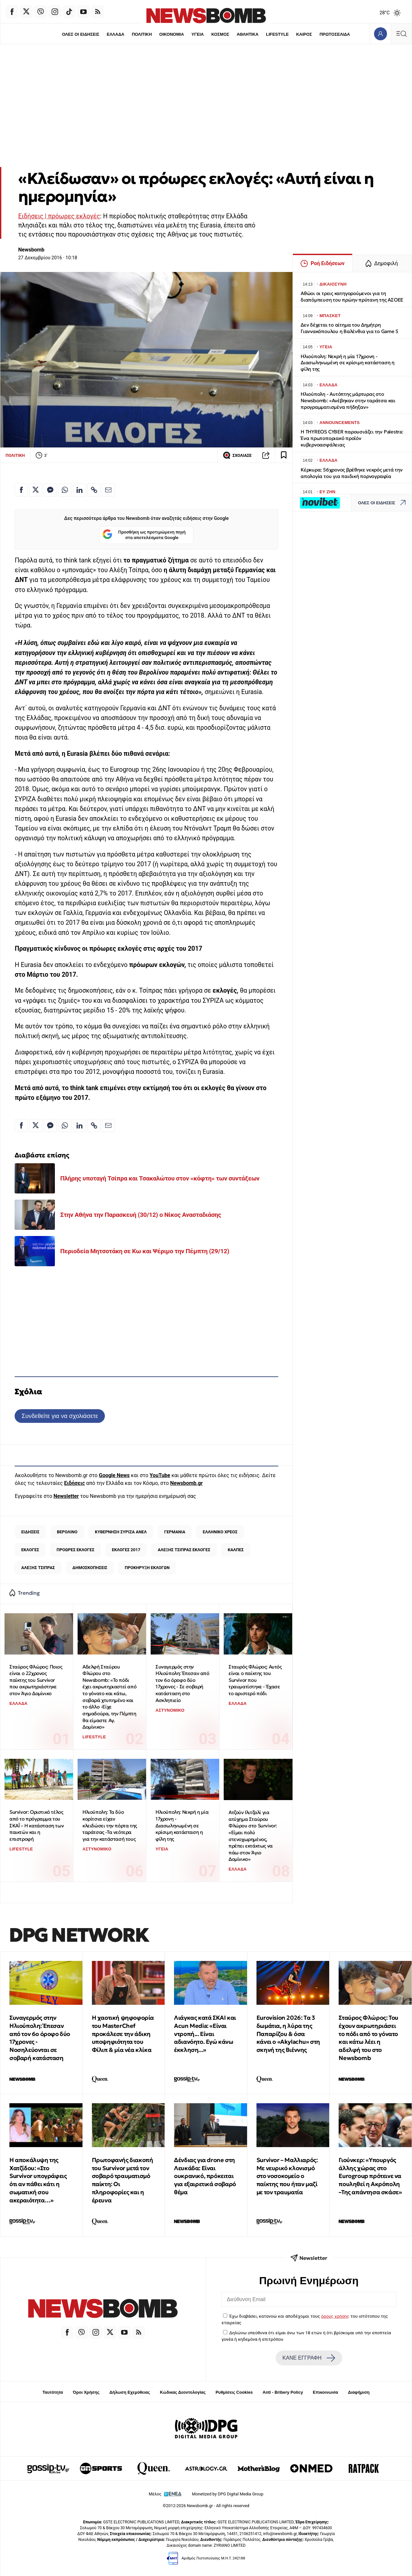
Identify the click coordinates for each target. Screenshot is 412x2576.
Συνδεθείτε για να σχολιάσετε (60, 1415)
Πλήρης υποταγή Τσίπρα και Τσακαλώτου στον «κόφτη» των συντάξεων (159, 1178)
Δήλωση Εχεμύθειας (129, 2392)
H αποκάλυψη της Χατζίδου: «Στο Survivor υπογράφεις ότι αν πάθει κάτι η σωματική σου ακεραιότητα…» (38, 2180)
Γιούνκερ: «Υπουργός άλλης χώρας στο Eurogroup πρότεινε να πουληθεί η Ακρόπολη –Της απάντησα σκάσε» (370, 2176)
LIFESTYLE (277, 34)
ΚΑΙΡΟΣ (305, 34)
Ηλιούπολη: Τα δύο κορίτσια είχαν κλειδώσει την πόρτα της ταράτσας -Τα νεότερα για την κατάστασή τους (109, 1825)
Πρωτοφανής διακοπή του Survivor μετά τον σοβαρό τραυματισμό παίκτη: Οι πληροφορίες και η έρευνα (122, 2180)
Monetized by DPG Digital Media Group (227, 2494)
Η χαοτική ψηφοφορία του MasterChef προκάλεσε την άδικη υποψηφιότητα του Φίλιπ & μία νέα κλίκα (123, 2034)
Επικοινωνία (325, 2392)
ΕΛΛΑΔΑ (115, 34)
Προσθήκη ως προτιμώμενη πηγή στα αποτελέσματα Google (144, 535)
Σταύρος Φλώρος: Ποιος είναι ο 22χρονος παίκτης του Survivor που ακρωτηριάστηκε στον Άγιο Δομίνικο (35, 1680)
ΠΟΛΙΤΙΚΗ (141, 34)
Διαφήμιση (359, 2392)
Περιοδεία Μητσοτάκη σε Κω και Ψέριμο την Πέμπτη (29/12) (144, 1251)
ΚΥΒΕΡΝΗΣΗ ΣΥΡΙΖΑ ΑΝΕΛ (121, 1531)
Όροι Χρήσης (86, 2392)
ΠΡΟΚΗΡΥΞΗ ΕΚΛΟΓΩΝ (147, 1567)
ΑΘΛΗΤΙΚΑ (248, 34)
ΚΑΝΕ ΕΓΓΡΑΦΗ (308, 2358)
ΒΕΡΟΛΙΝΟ (67, 1531)
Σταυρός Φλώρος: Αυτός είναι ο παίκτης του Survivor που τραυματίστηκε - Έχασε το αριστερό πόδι (255, 1680)
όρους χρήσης (335, 2316)
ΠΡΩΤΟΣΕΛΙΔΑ (335, 34)
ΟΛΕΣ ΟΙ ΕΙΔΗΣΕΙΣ (80, 34)
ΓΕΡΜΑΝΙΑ (174, 1531)
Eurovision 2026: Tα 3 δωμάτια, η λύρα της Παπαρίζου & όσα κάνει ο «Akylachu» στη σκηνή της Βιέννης (288, 2034)
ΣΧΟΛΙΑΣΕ (237, 455)
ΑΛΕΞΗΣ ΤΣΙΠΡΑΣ (38, 1567)
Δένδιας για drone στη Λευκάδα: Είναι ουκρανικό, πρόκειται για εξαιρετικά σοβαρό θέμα (205, 2176)
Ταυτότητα (53, 2392)
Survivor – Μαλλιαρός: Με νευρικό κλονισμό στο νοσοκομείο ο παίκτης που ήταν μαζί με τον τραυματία (287, 2176)
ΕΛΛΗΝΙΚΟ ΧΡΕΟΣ (220, 1531)
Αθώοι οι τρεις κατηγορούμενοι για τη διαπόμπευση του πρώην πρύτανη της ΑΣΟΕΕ (352, 296)
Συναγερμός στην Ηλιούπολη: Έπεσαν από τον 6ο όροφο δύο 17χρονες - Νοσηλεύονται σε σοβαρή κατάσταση (39, 2038)
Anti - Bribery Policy (283, 2392)
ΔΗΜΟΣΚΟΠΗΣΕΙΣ (89, 1567)
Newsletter (66, 1496)
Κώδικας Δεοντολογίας (183, 2392)
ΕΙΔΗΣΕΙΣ (30, 1531)
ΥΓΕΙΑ (197, 34)
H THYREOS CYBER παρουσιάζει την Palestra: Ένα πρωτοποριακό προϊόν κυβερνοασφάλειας (352, 438)
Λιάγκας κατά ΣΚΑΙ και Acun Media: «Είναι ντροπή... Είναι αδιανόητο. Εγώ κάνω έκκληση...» (205, 2034)
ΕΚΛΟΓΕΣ (30, 1549)
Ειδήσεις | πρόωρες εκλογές (59, 216)
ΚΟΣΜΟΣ (220, 34)
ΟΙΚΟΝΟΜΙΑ (171, 34)
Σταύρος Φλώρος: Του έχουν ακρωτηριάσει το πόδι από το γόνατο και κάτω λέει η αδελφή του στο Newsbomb (368, 2038)
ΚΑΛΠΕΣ (235, 1549)
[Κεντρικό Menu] (401, 33)
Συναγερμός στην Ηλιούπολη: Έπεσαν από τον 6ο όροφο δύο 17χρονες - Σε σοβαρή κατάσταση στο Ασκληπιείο (182, 1683)
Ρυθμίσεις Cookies (234, 2392)
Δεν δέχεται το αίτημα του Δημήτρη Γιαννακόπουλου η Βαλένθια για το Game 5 (349, 328)
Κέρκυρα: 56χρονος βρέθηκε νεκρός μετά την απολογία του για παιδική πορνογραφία (352, 473)
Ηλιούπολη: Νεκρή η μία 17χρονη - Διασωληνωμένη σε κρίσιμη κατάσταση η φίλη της (182, 1825)
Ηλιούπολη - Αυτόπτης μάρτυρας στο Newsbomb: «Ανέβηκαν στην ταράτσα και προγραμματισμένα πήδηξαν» (348, 400)
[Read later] (284, 455)
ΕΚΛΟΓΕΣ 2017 (126, 1549)
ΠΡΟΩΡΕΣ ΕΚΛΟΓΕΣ (75, 1549)
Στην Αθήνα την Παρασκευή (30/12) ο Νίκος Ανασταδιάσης (140, 1214)
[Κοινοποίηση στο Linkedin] (79, 489)
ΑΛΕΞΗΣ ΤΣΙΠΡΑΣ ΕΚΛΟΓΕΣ (184, 1549)
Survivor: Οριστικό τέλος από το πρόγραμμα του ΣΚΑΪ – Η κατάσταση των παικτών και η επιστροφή (36, 1825)
